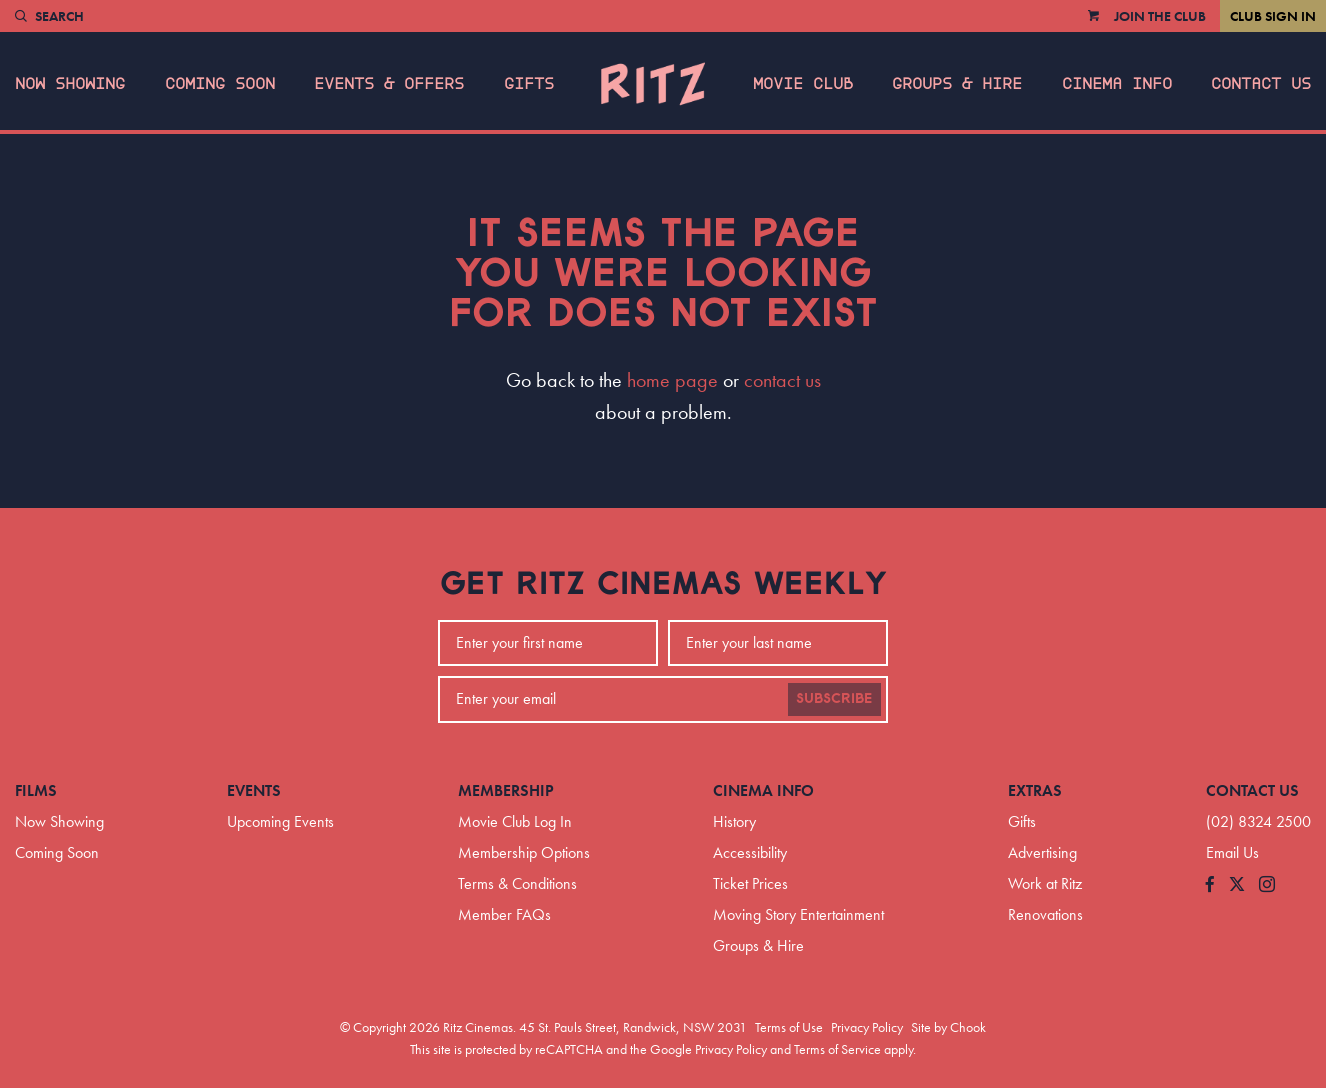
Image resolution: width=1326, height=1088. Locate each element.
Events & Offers (389, 84)
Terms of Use (789, 1027)
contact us (782, 380)
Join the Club (1160, 16)
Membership (506, 790)
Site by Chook (948, 1027)
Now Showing (70, 84)
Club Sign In (1273, 16)
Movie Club (803, 84)
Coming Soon (220, 84)
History (734, 821)
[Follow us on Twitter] (1237, 885)
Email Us (1232, 852)
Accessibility (750, 852)
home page (672, 380)
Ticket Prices (750, 883)
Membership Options (524, 852)
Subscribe (834, 699)
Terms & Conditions (517, 883)
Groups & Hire (957, 84)
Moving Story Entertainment (798, 914)
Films (36, 790)
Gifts (529, 84)
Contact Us (1261, 84)
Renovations (1045, 914)
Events (254, 790)
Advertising (1042, 852)
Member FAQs (504, 914)
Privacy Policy (867, 1027)
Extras (1035, 790)
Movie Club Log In (515, 821)
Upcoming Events (280, 821)
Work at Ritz (1045, 883)
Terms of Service (837, 1049)
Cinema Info (1117, 84)
